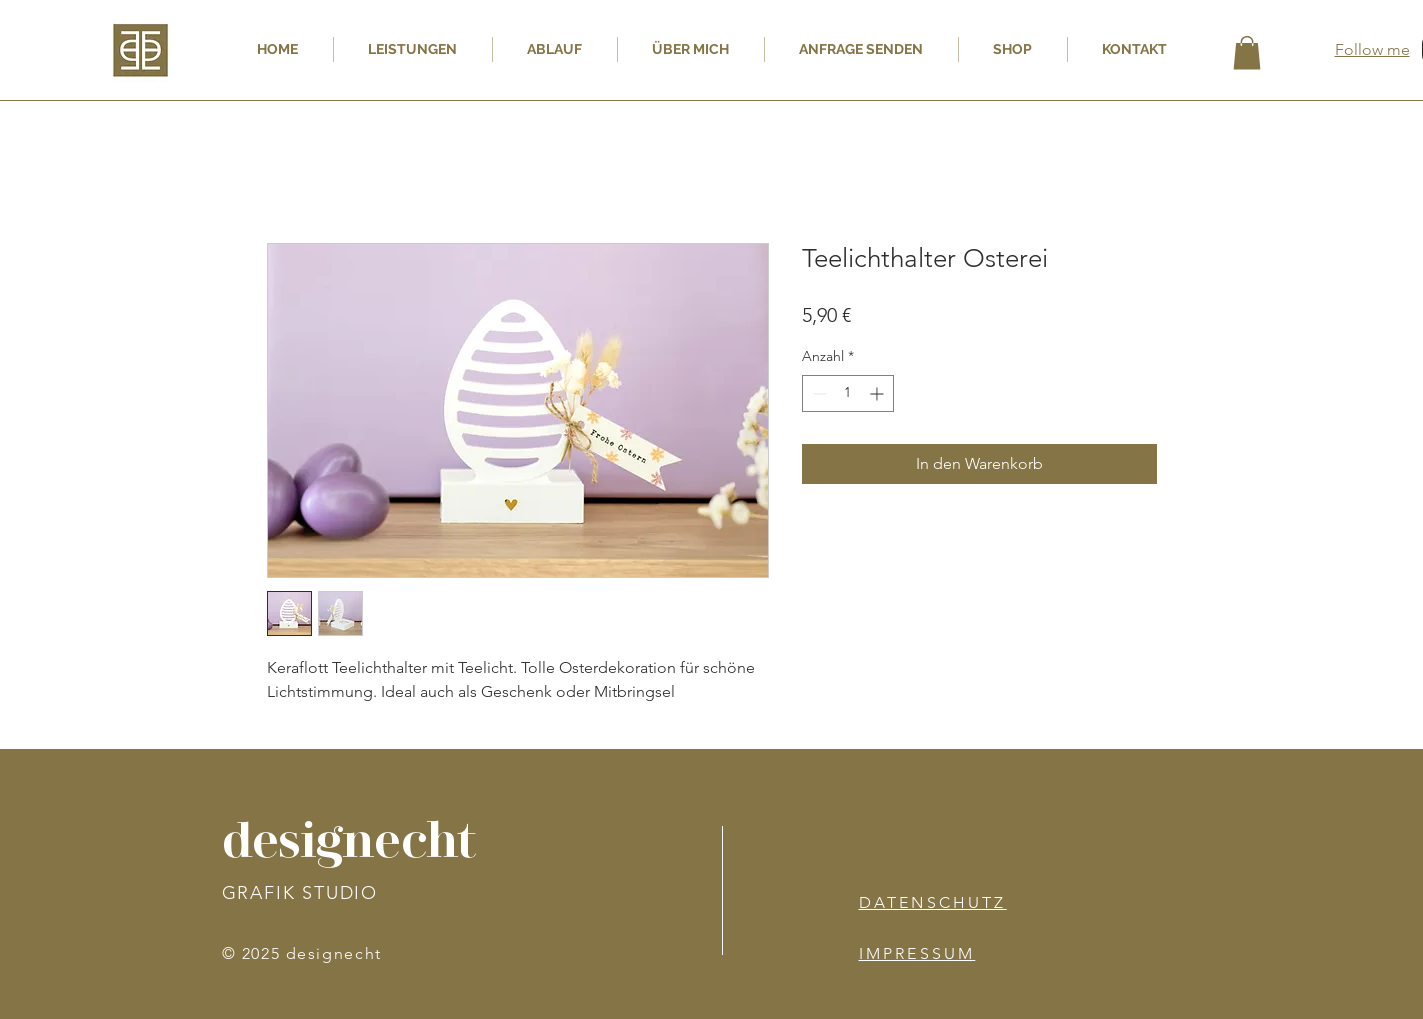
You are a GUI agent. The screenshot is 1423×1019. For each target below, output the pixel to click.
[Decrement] (817, 393)
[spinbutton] (848, 393)
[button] (1247, 52)
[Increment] (878, 393)
